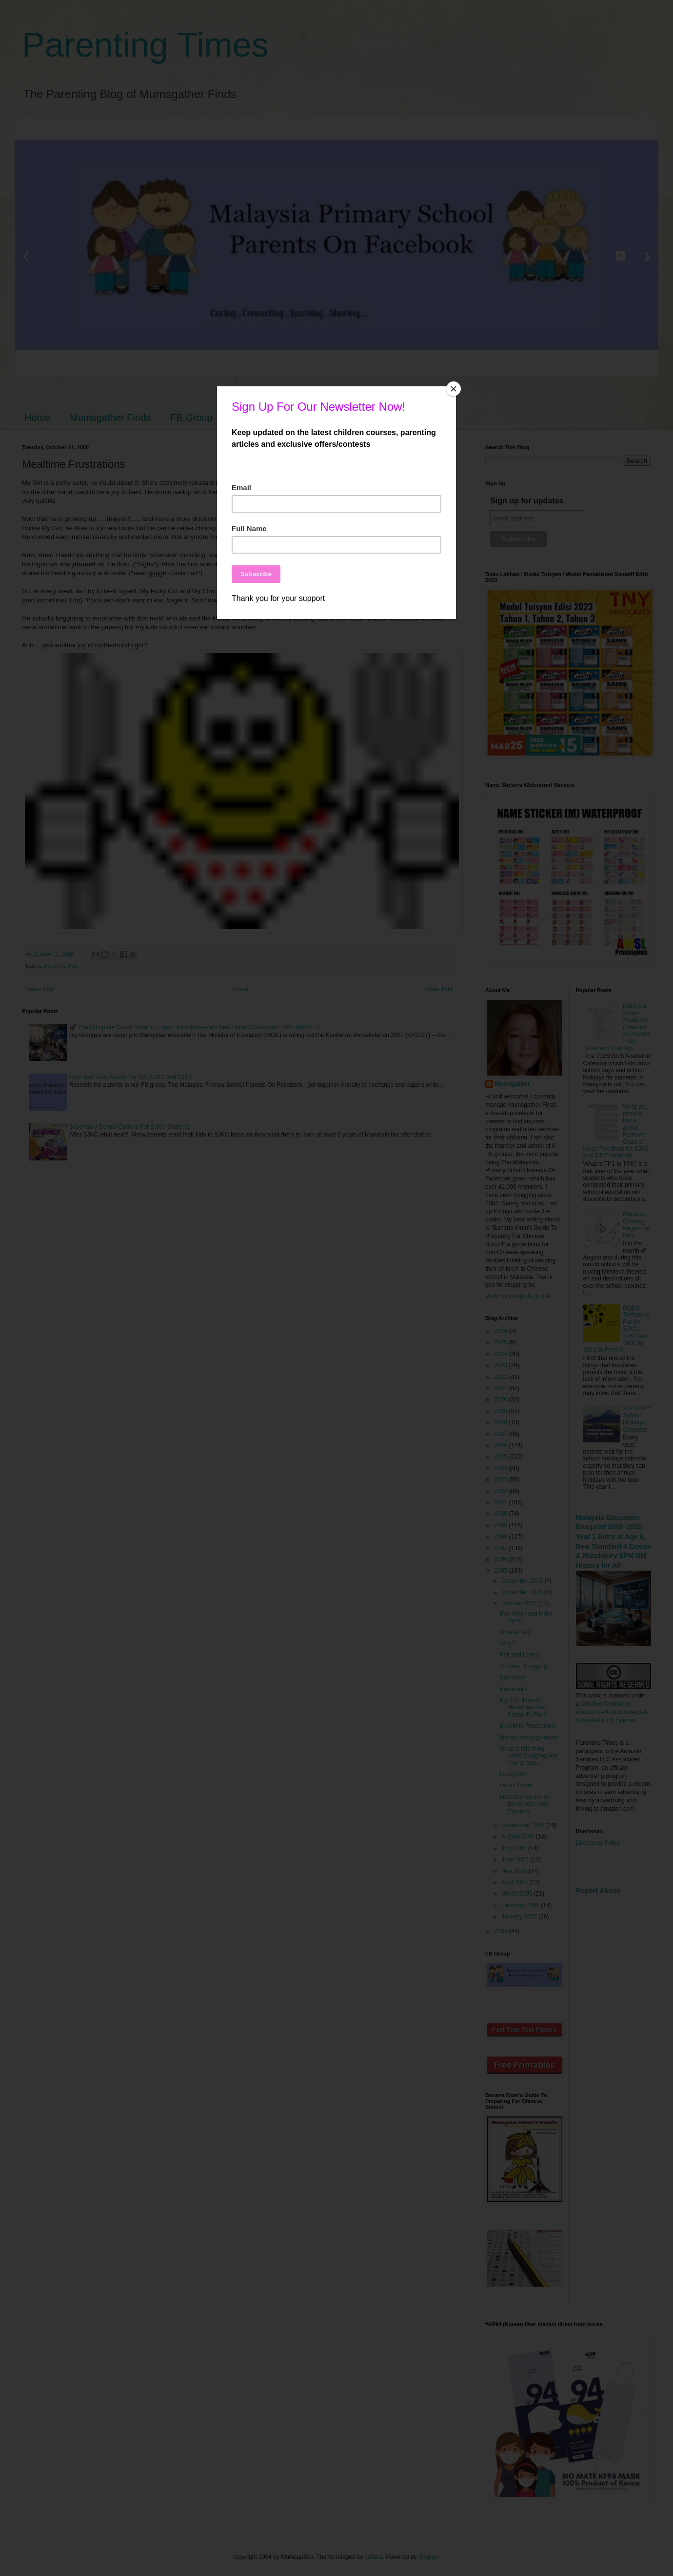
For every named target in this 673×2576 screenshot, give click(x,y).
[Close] (453, 388)
